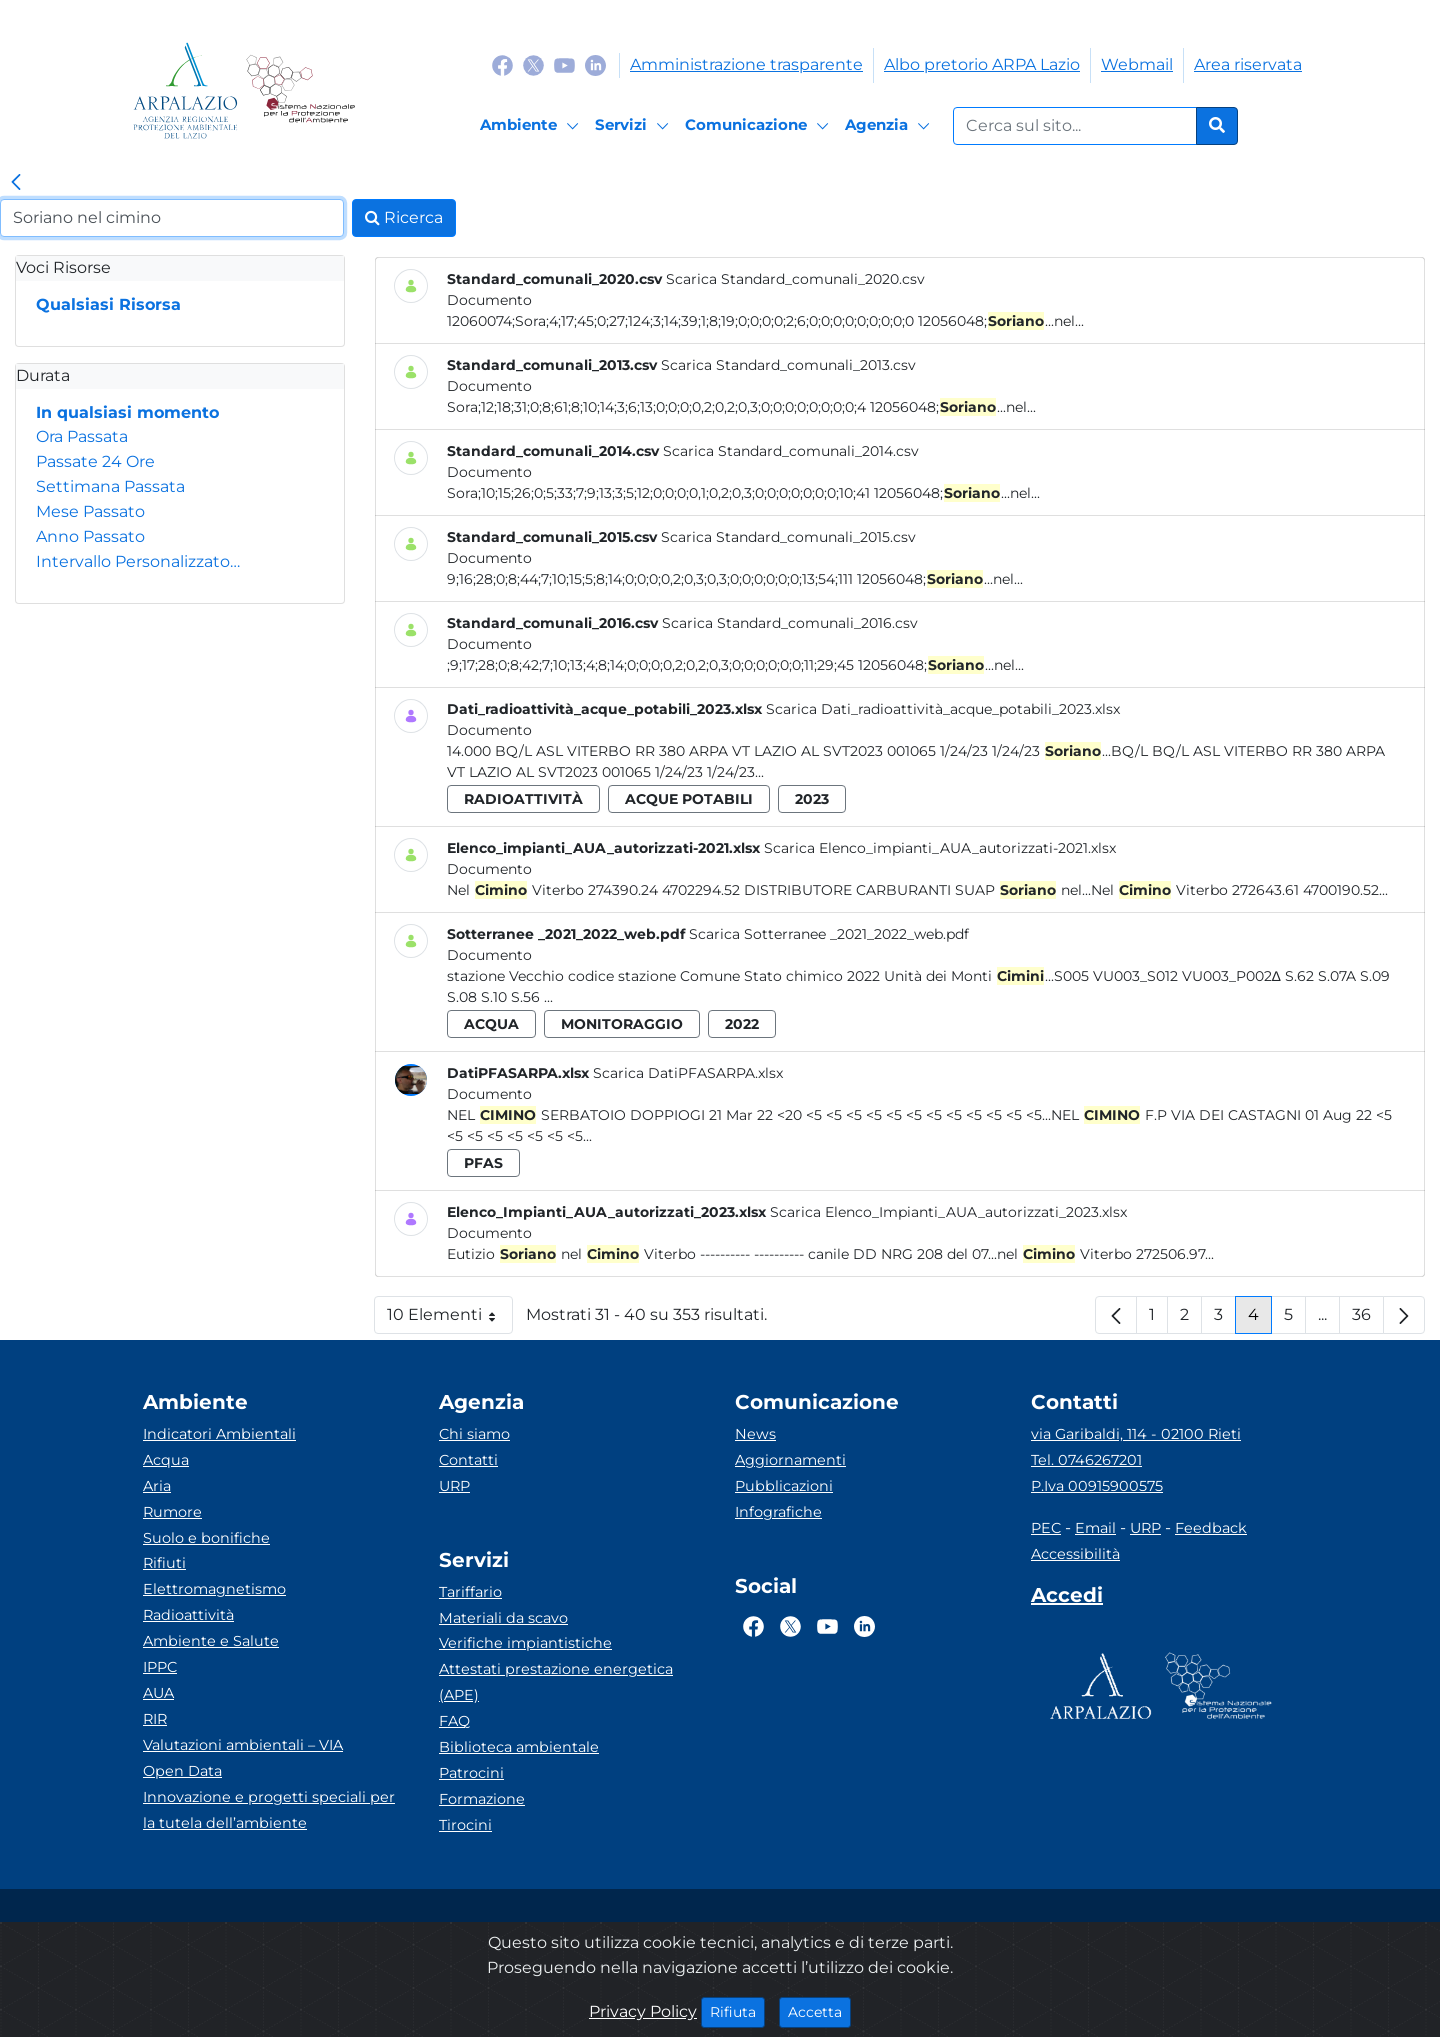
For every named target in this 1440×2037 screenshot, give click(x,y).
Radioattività (188, 1615)
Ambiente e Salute (211, 1641)
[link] (16, 183)
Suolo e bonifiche (206, 1538)
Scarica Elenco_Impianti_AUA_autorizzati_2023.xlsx (948, 1212)
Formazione (482, 1799)
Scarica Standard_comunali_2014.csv (791, 451)
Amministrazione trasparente (746, 64)
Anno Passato (90, 536)
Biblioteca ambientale (519, 1747)
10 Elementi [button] (450, 1319)
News (755, 1434)
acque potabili (689, 799)
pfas (483, 1163)
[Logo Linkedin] (595, 64)
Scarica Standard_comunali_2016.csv (790, 623)
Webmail (1137, 64)
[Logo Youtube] (564, 64)
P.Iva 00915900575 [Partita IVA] (1097, 1486)
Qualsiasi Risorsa (108, 304)
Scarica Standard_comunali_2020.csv (795, 279)
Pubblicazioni (784, 1486)
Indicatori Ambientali (219, 1434)
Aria (157, 1486)
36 (1368, 1319)
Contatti (468, 1460)
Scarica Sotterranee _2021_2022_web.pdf (829, 934)
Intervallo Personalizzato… (138, 561)
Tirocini (465, 1825)
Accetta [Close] (819, 2011)
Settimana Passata (110, 486)
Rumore (172, 1512)
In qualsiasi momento (127, 412)
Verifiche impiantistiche (525, 1643)
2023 (812, 799)
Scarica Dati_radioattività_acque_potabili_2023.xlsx (943, 709)
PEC (1046, 1528)
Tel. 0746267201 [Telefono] (1086, 1460)
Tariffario (470, 1592)
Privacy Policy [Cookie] (643, 2011)
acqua (491, 1024)
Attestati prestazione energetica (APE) (556, 1682)
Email (1095, 1528)
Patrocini (471, 1773)
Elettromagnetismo (214, 1589)
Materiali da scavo (503, 1618)
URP (454, 1486)
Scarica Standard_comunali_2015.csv (788, 537)
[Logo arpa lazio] (185, 90)
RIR (155, 1719)
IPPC (160, 1667)
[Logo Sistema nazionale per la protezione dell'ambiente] (300, 90)
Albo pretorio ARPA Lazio (982, 64)
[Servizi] (635, 126)
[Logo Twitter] (533, 64)
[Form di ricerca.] (1075, 126)
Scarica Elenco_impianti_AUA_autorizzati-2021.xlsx (940, 848)
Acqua (166, 1460)
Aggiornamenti (790, 1460)
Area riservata (1248, 64)
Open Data (182, 1771)
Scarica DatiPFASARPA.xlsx (688, 1073)
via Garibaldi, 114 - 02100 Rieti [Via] (1136, 1434)
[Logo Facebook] (502, 64)
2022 (742, 1024)
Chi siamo (474, 1434)
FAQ (454, 1721)
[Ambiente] (532, 126)
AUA (158, 1693)
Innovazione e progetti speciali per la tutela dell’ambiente (269, 1810)
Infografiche (778, 1512)
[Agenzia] (890, 126)
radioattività (523, 799)
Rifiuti (164, 1563)
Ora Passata (82, 436)
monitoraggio (622, 1024)
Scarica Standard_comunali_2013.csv (788, 365)
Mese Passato (90, 511)
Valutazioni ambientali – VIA (243, 1745)
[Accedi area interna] (1067, 1599)
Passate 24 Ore (95, 461)
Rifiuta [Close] (737, 2011)
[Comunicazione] (760, 126)
